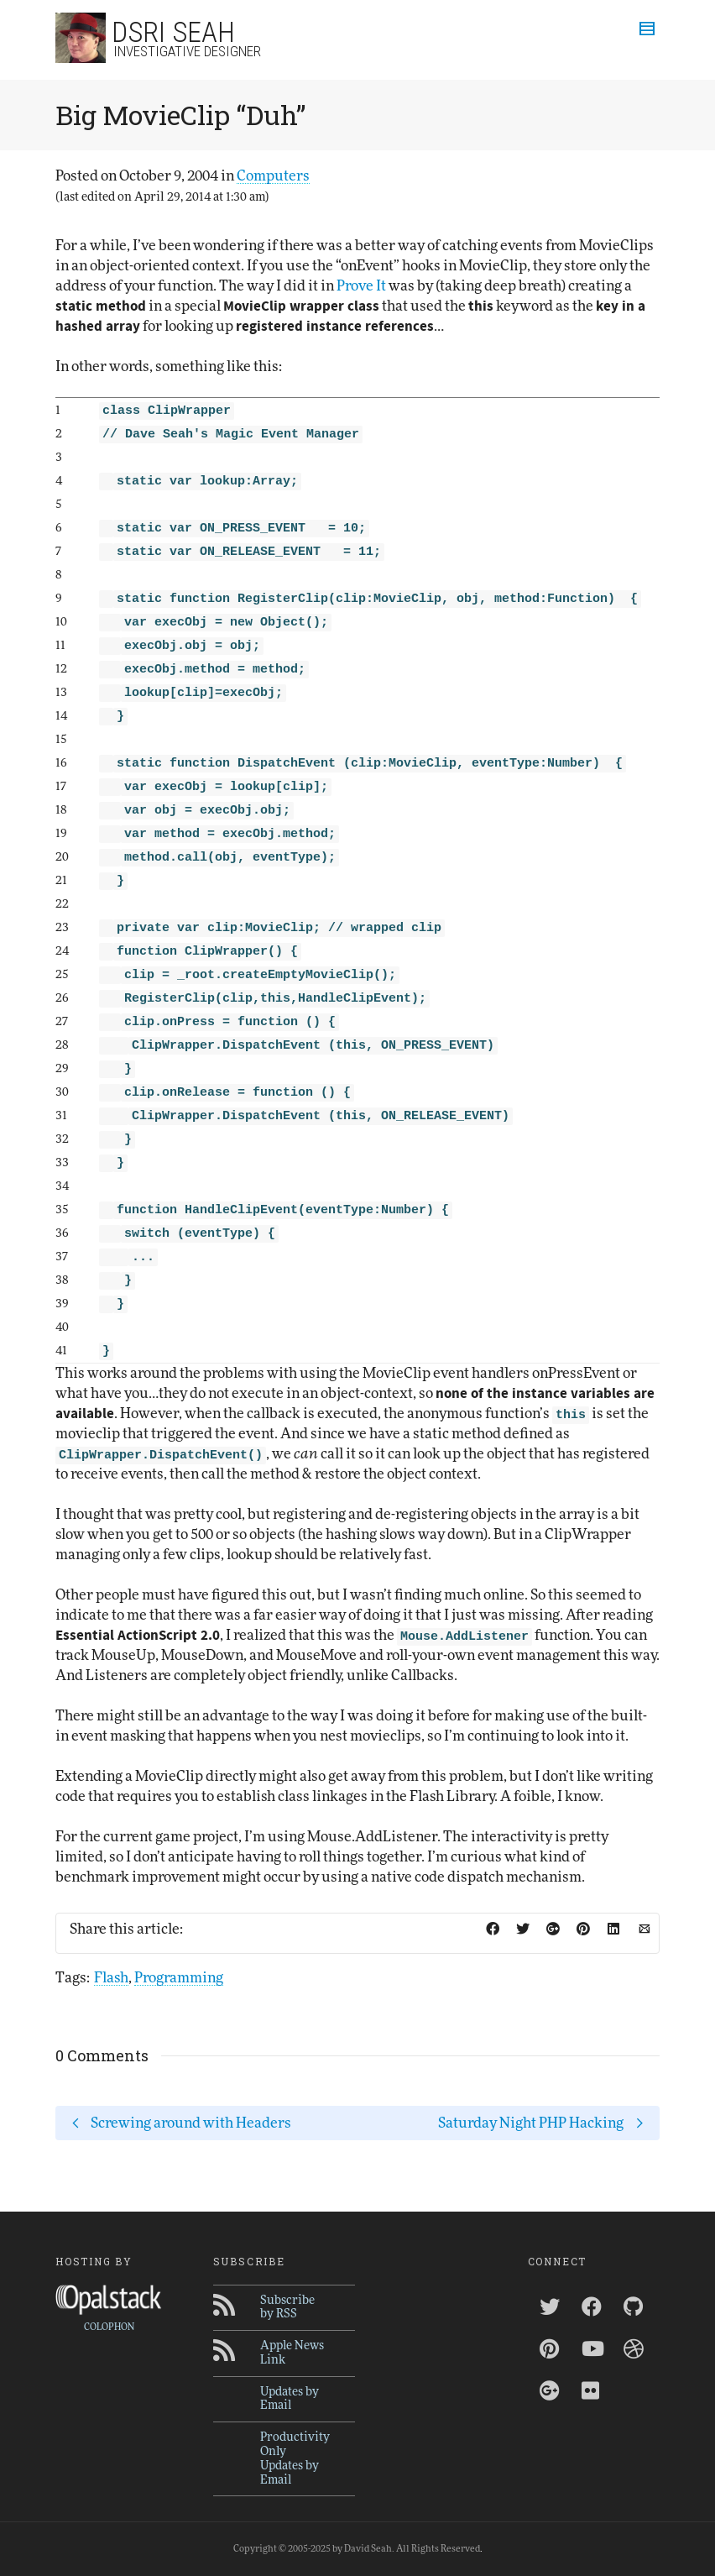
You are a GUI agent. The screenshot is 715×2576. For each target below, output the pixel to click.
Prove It (361, 286)
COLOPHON (109, 2327)
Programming (178, 1978)
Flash (111, 1978)
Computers (273, 176)
